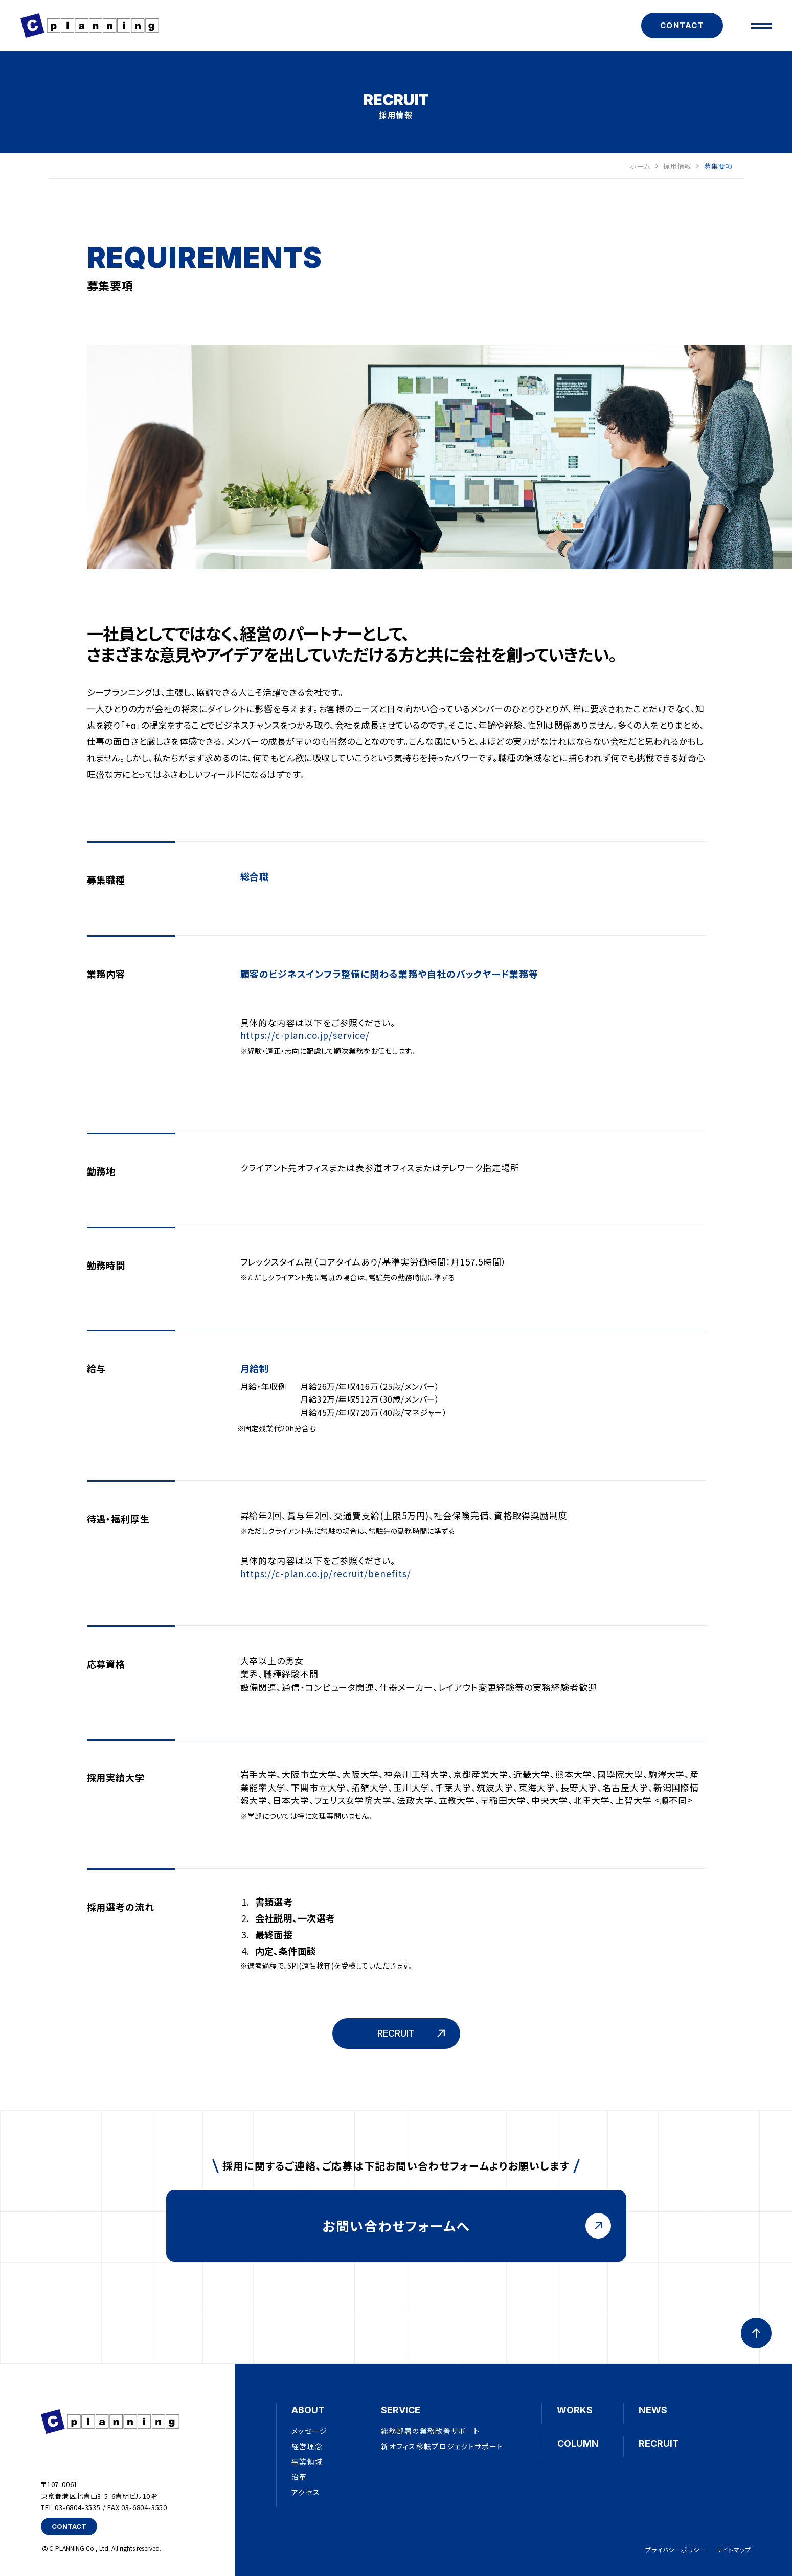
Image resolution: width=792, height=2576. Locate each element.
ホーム (644, 166)
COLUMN (578, 2443)
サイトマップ (733, 2549)
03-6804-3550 (144, 2507)
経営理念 (307, 2446)
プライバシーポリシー (676, 2549)
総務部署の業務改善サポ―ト (430, 2431)
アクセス (305, 2492)
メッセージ (309, 2431)
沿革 (299, 2477)
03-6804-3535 (78, 2507)
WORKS (575, 2410)
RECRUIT (659, 2443)
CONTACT (682, 25)
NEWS (653, 2410)
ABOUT (308, 2410)
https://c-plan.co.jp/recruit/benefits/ (325, 1573)
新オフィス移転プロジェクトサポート (442, 2446)
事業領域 (307, 2461)
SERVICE (400, 2410)
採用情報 (681, 166)
